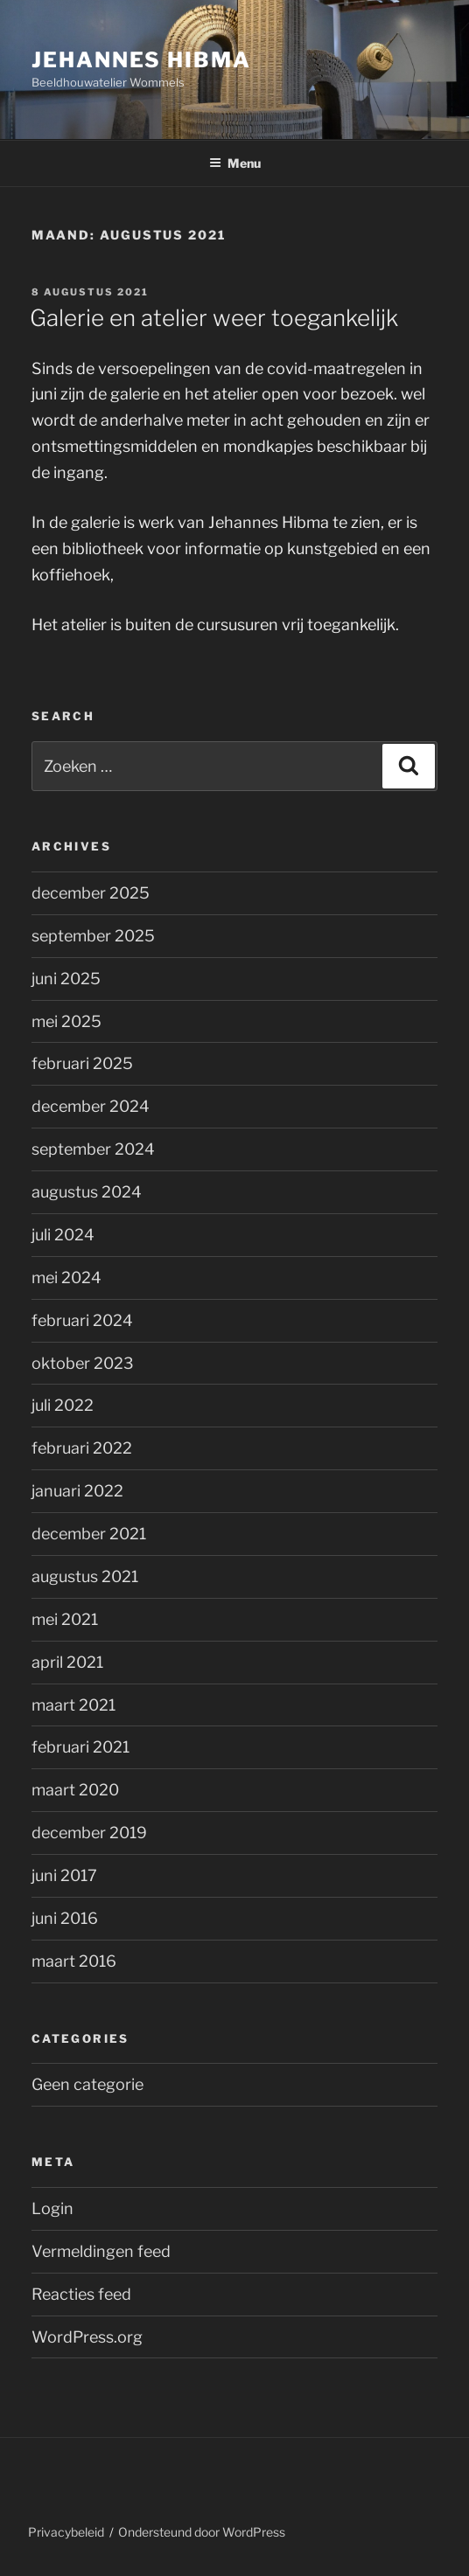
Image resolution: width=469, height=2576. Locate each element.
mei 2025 (67, 1021)
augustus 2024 (87, 1192)
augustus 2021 (85, 1576)
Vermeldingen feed (101, 2251)
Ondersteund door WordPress (201, 2531)
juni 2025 (66, 978)
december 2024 (91, 1106)
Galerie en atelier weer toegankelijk (214, 317)
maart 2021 (74, 1705)
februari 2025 (82, 1063)
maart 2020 (75, 1790)
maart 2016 (74, 1961)
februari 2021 (81, 1747)
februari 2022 (82, 1448)
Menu (235, 163)
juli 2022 (63, 1405)
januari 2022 (77, 1491)
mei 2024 (67, 1277)
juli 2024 (63, 1235)
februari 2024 (82, 1320)
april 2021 (67, 1662)
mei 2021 (65, 1619)
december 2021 (89, 1533)
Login (53, 2208)
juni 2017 (64, 1875)
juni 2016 (65, 1918)
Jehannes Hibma (141, 60)
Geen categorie (88, 2084)
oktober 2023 (83, 1363)
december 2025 (91, 893)
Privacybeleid (66, 2531)
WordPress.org (87, 2337)
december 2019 (89, 1832)
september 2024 (93, 1149)
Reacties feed (81, 2294)
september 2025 (93, 936)
